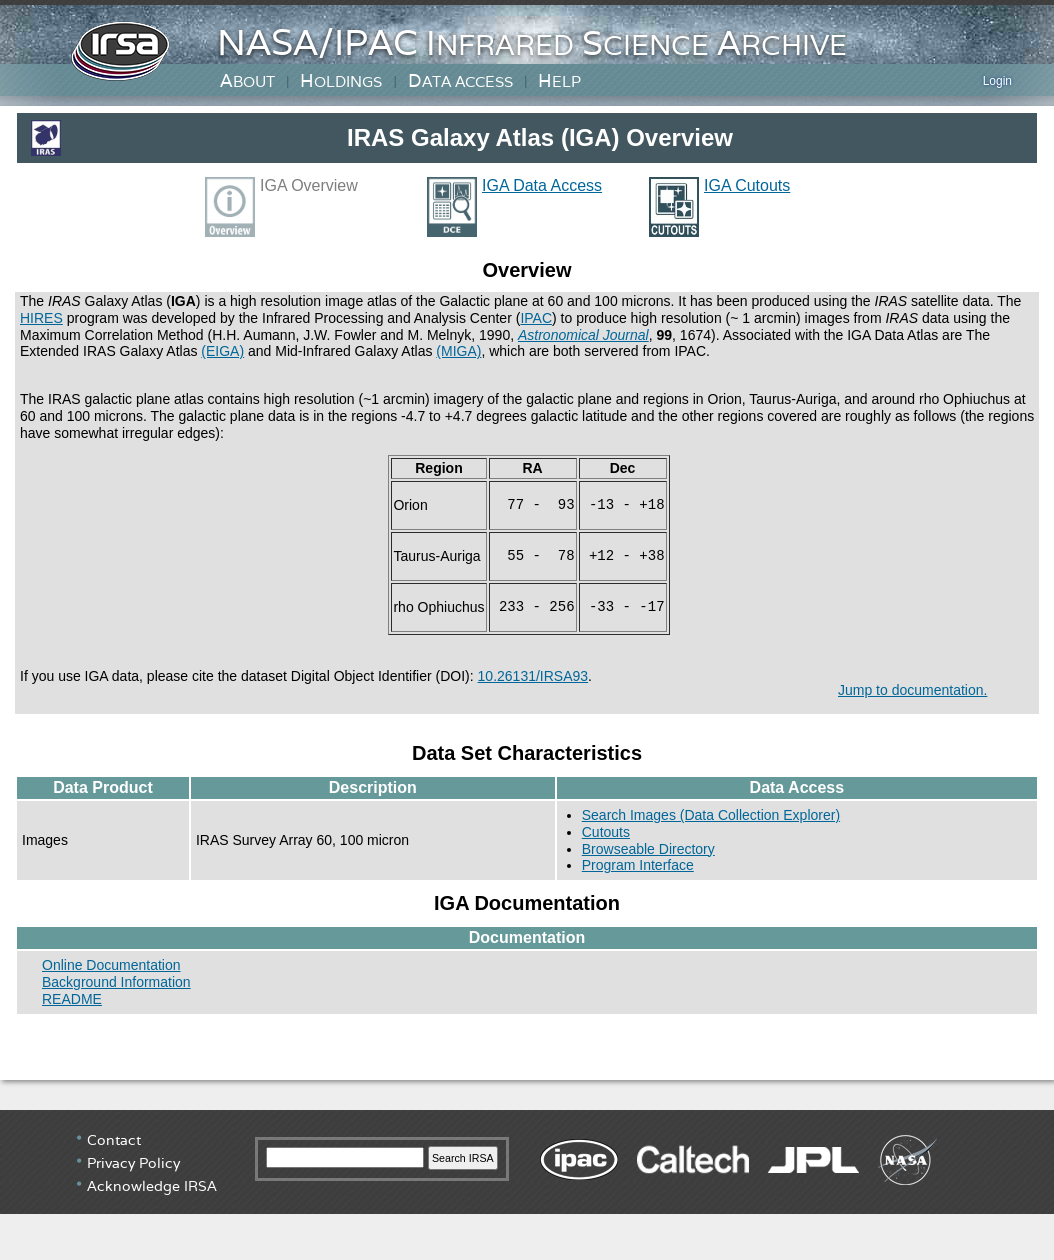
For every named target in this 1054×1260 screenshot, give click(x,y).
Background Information (116, 982)
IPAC (536, 318)
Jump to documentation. (912, 690)
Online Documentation (111, 965)
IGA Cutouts (747, 185)
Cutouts (606, 832)
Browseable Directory (648, 849)
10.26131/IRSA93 (533, 676)
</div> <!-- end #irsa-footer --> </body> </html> (527, 1185)
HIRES (41, 318)
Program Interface (638, 865)
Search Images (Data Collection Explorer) (711, 815)
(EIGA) (222, 351)
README (72, 999)
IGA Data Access (542, 185)
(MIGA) (458, 351)
